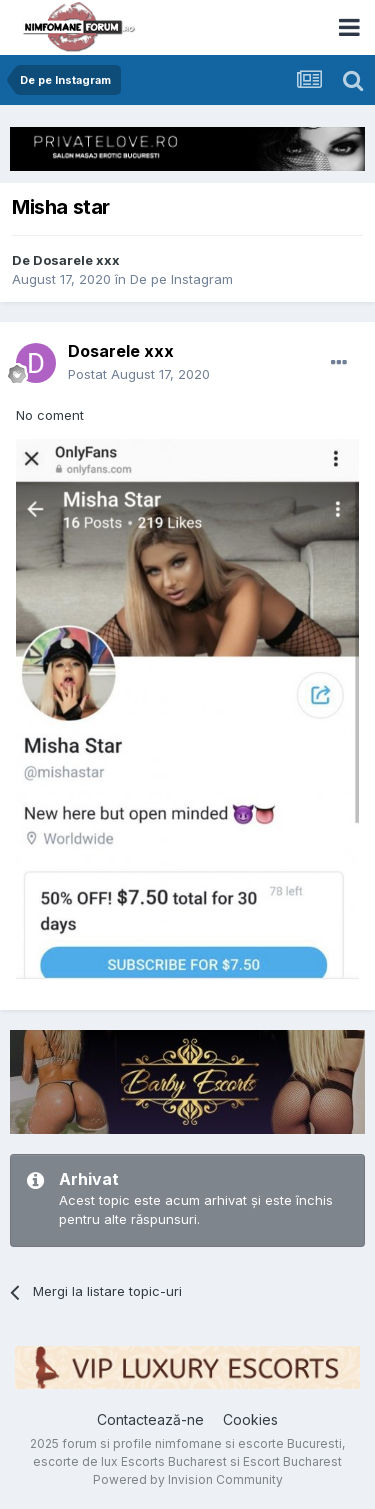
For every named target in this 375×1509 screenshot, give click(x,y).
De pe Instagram (181, 279)
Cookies (250, 1419)
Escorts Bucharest (174, 1461)
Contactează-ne (150, 1419)
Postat (139, 374)
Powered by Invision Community (188, 1479)
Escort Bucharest (292, 1461)
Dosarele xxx (76, 260)
